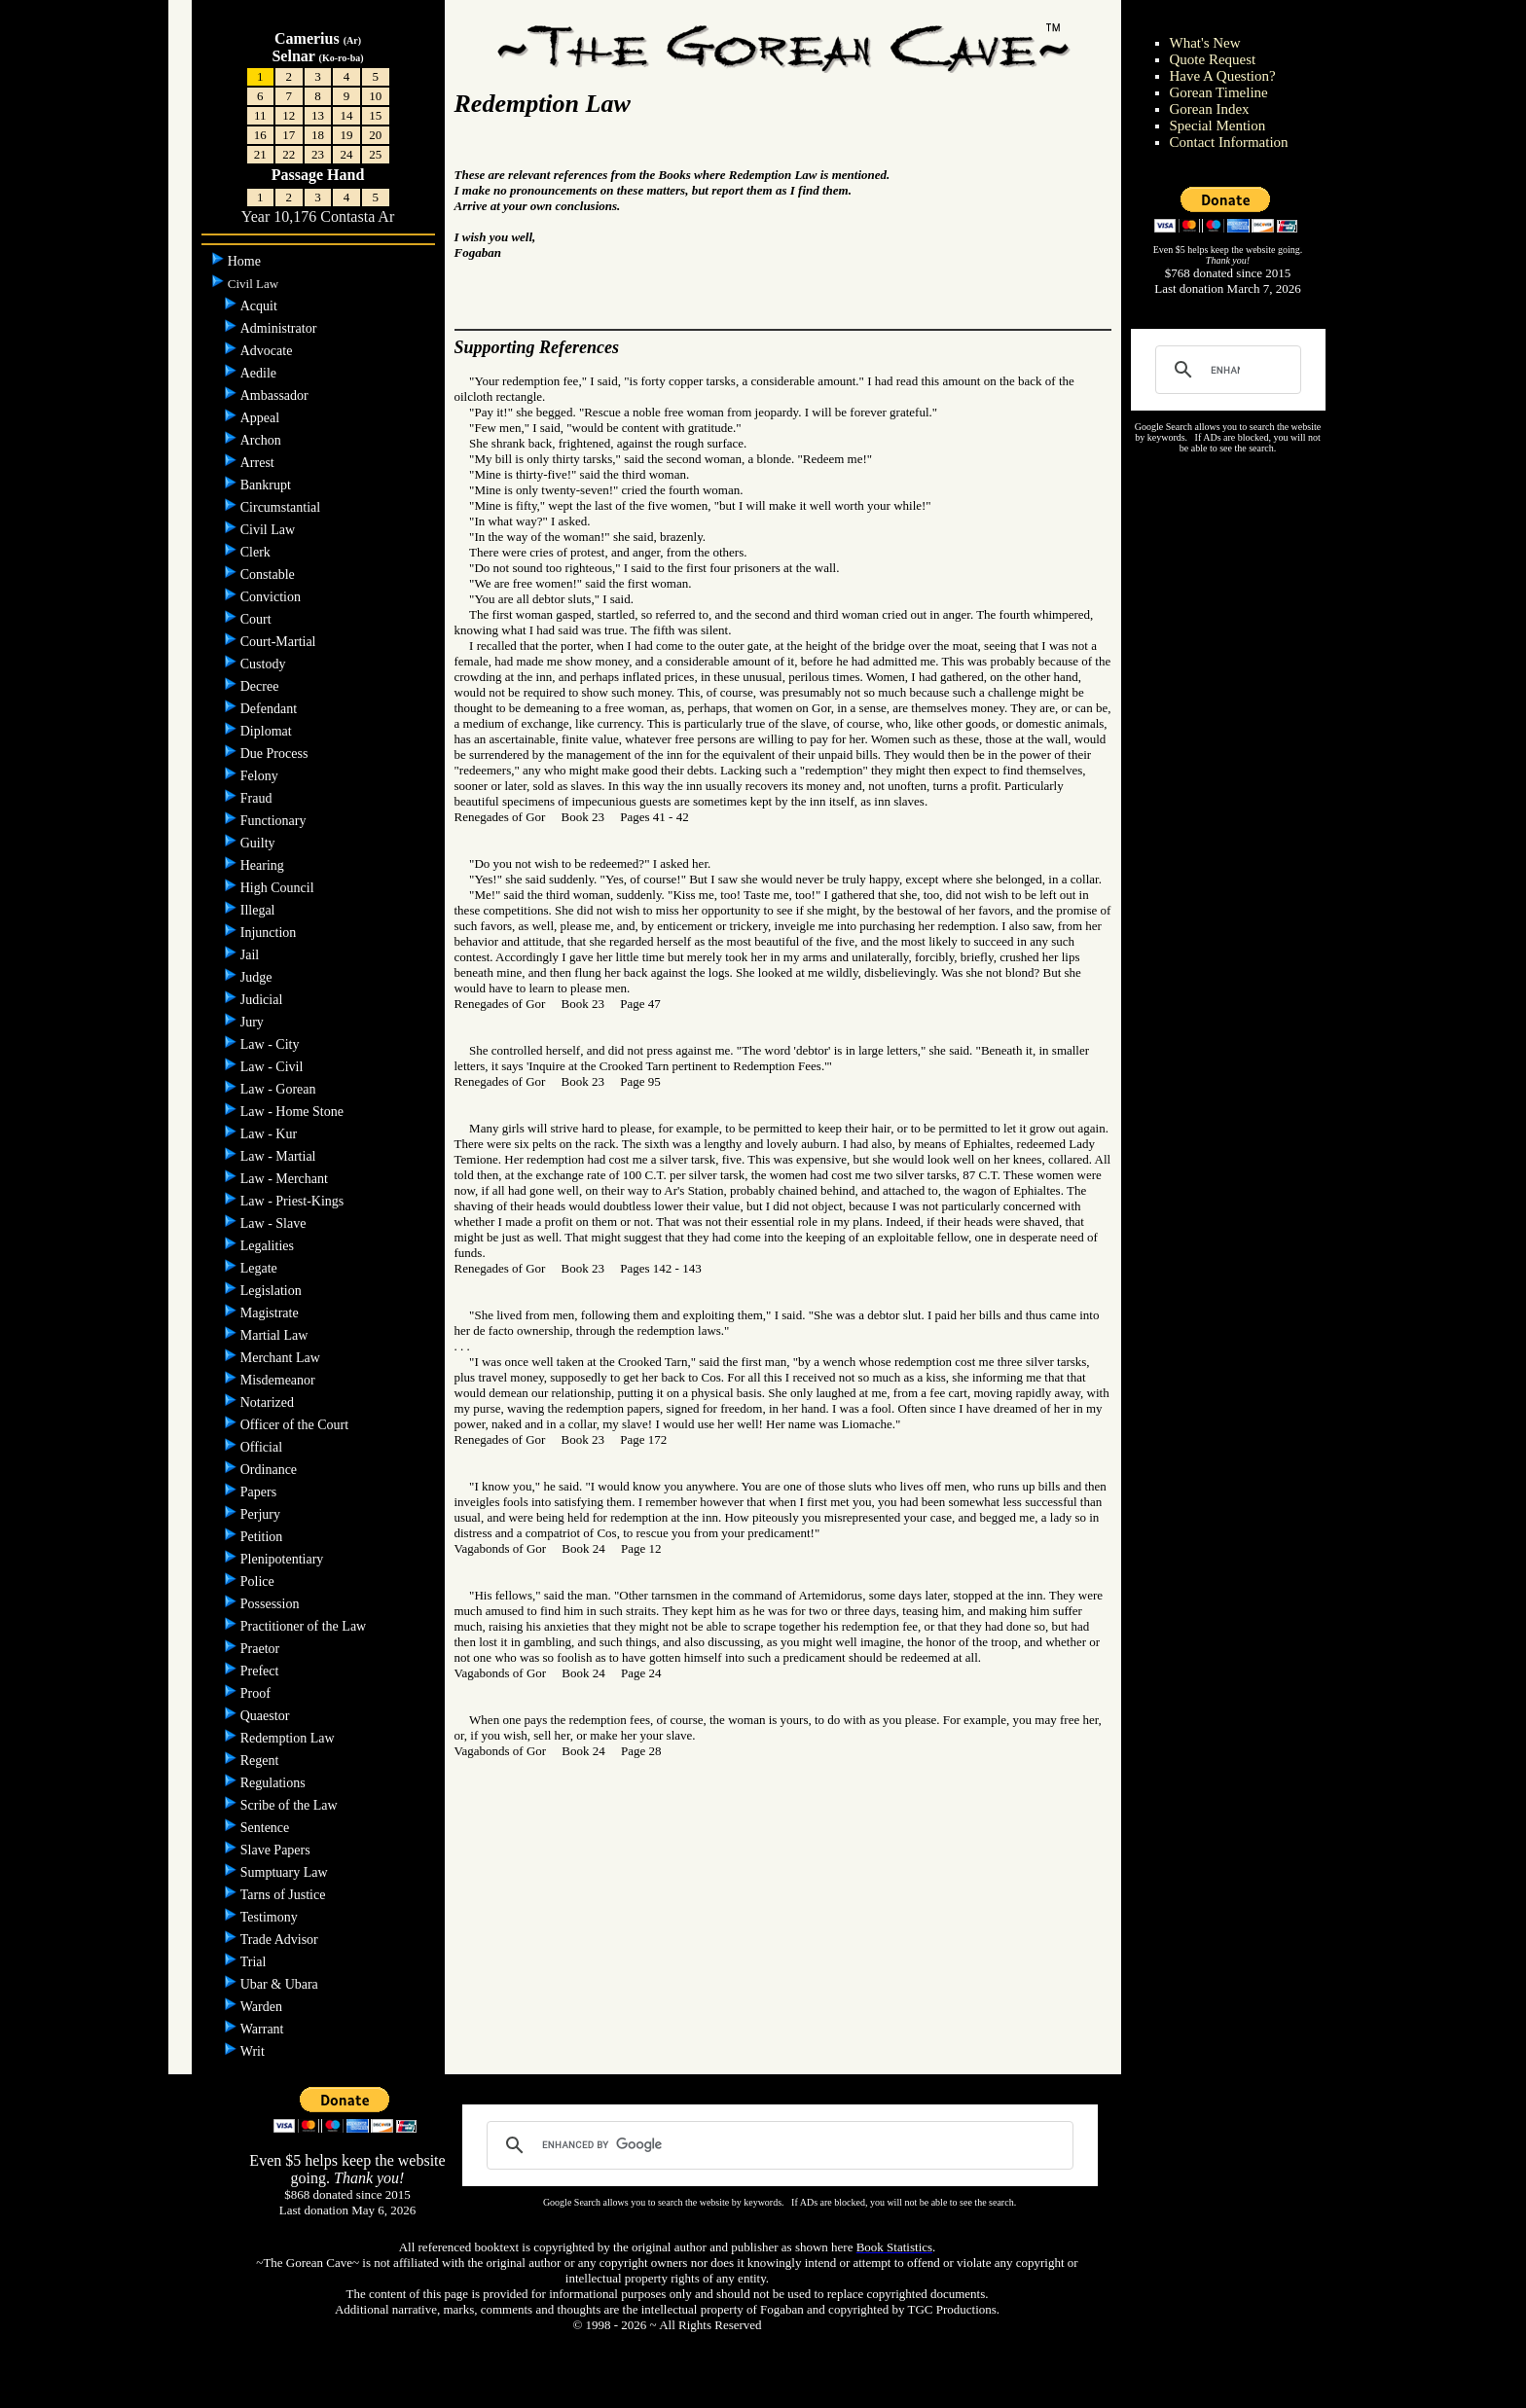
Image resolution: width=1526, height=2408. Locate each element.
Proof (257, 1693)
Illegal (259, 910)
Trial (255, 1962)
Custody (264, 664)
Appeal (261, 418)
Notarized (269, 1402)
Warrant (263, 2029)
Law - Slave (274, 1223)
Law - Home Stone (293, 1111)
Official (263, 1447)
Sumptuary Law (285, 1872)
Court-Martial (279, 641)
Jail (251, 955)
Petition (263, 1536)
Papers (260, 1492)
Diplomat (267, 731)
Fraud (257, 798)
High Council (278, 888)
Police (259, 1581)
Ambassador (276, 395)
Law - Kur (270, 1134)
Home (246, 261)
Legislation (273, 1290)
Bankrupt (267, 485)
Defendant (270, 708)
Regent (261, 1760)
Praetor (261, 1648)
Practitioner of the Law (305, 1626)
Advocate (268, 350)
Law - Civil (273, 1067)
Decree (261, 686)
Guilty (259, 843)
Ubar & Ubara (281, 1984)
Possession (271, 1604)
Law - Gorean (279, 1089)
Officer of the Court (296, 1425)
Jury (254, 1022)
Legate (260, 1268)
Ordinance (270, 1469)
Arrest (259, 462)
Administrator (280, 328)
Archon (262, 440)
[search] (1225, 369)
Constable (269, 574)
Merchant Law (282, 1357)
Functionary (274, 820)
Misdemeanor (279, 1380)
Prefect (261, 1671)
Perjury (262, 1514)
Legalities (269, 1246)
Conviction (272, 597)
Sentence (266, 1827)
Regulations (274, 1783)
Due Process (275, 753)
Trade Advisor (281, 1939)
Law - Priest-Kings (293, 1201)
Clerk (257, 552)
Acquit (260, 306)
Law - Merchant (286, 1178)
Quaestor (266, 1715)
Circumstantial (282, 507)
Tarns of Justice (284, 1894)
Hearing (264, 865)
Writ (254, 2051)
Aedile (260, 373)
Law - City (271, 1044)
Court (257, 619)
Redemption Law (289, 1738)
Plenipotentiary (283, 1559)
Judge (257, 977)
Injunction (270, 932)
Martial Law (275, 1335)
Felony (260, 776)
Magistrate (271, 1313)
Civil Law (269, 529)
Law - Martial (279, 1156)
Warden (263, 2006)
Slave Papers (276, 1850)
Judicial (263, 999)
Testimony (270, 1917)
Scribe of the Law (290, 1805)
